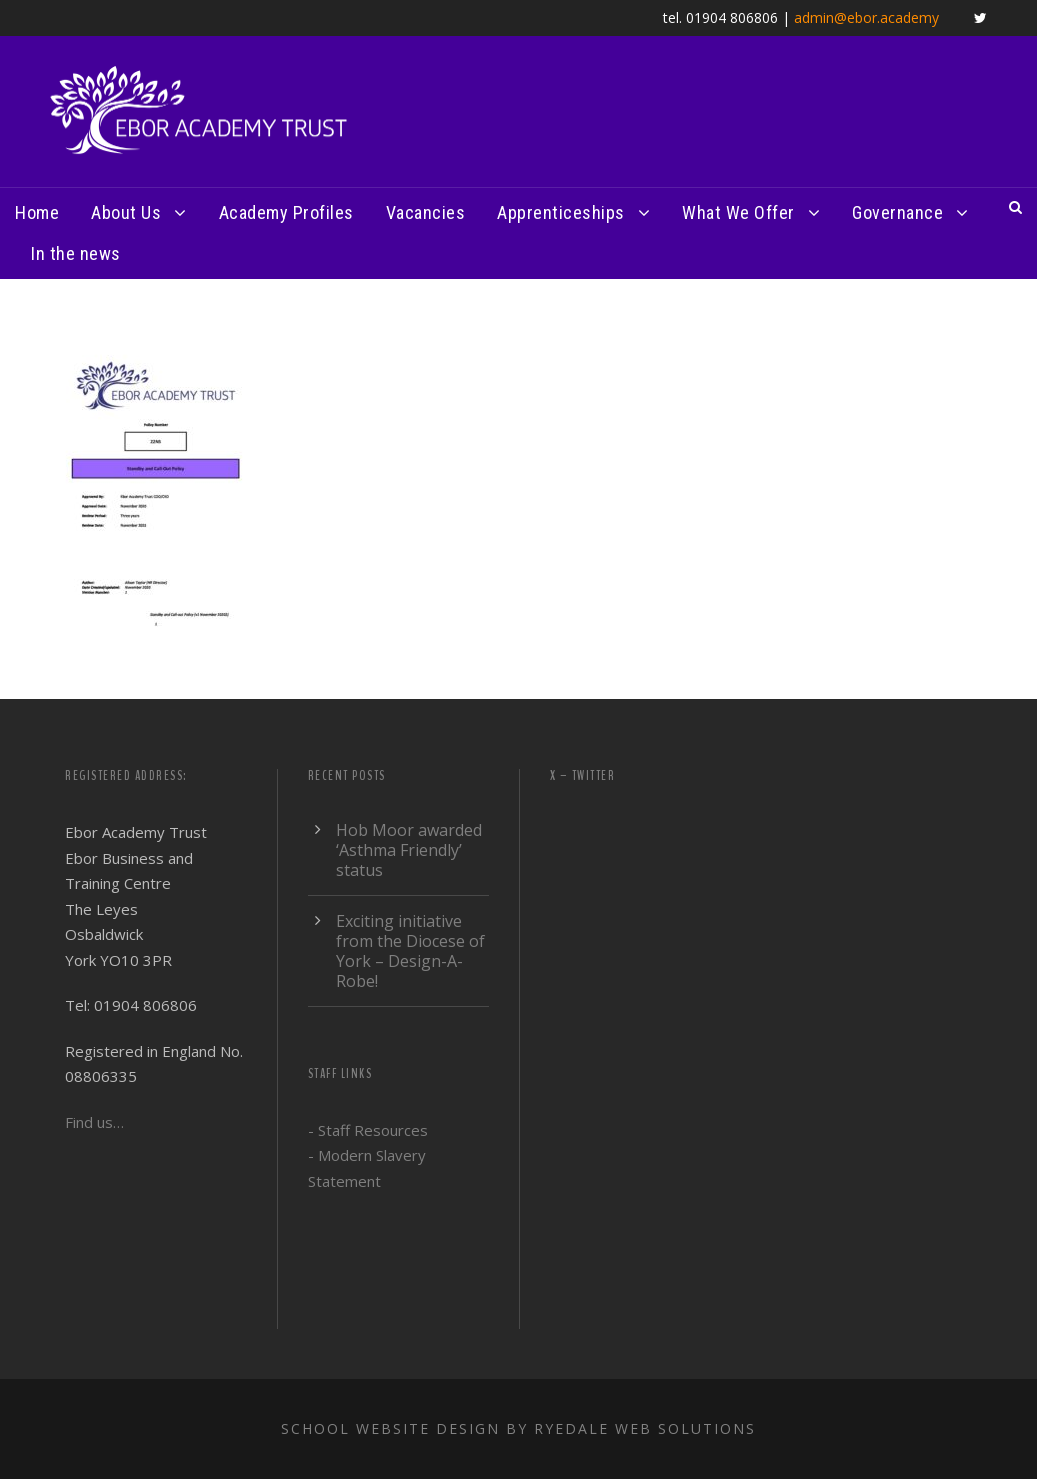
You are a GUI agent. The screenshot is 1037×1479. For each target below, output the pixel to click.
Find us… (94, 1122)
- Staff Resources (368, 1130)
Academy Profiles (286, 212)
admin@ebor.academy (866, 17)
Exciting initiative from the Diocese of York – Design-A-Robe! (410, 951)
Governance (897, 212)
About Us (126, 212)
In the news (76, 253)
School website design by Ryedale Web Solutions (518, 1428)
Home (37, 212)
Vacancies (426, 212)
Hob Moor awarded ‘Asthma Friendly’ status (409, 850)
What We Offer (738, 212)
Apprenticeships (561, 212)
